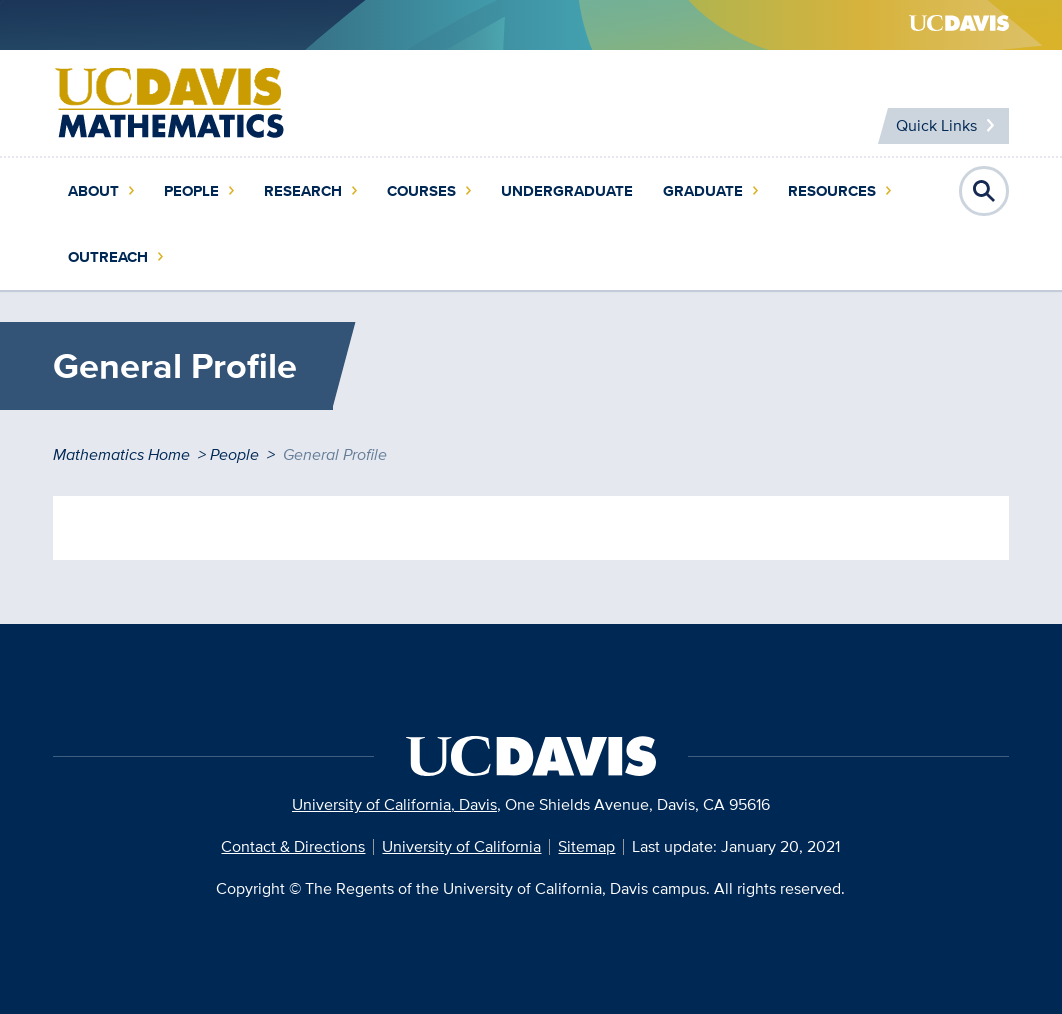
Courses (421, 191)
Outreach (108, 257)
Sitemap (586, 846)
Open (984, 191)
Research (303, 191)
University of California (461, 846)
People (191, 191)
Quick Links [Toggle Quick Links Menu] (936, 125)
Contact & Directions (293, 846)
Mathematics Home (121, 454)
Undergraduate (567, 191)
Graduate (703, 191)
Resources (832, 191)
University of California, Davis (394, 804)
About (93, 191)
